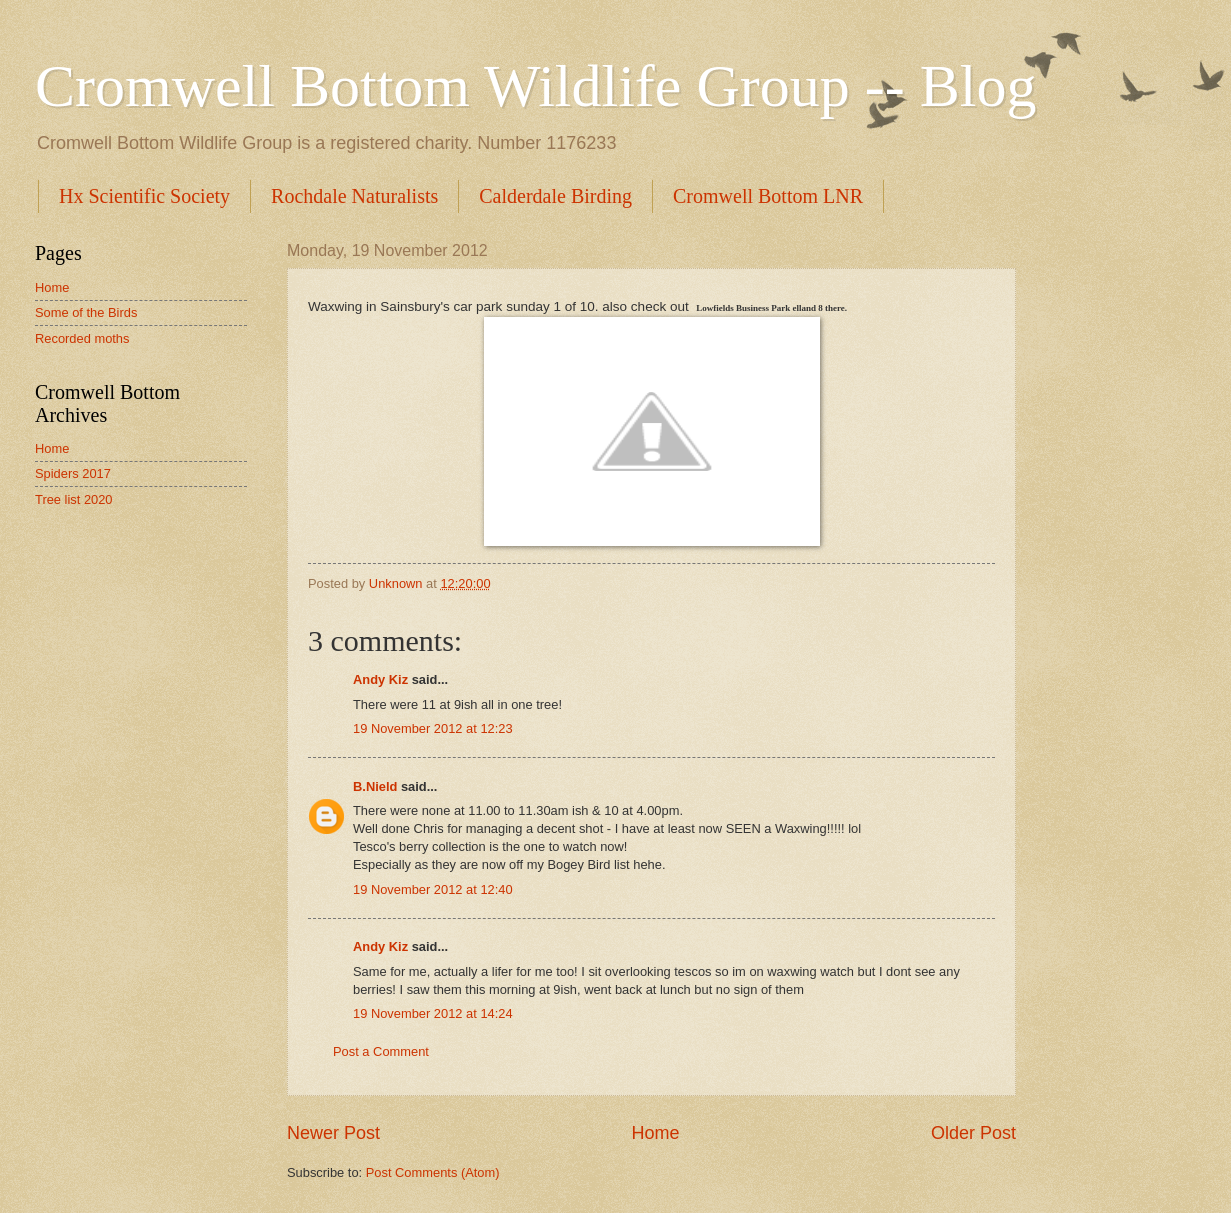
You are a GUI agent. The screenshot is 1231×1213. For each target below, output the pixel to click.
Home (655, 1133)
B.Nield (375, 786)
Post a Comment (381, 1051)
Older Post (973, 1133)
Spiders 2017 (73, 473)
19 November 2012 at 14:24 (433, 1013)
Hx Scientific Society (144, 196)
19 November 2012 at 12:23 (433, 728)
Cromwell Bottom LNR (768, 196)
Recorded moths (82, 338)
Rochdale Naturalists (354, 196)
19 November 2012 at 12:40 (433, 889)
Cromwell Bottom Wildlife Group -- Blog (535, 86)
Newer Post (333, 1133)
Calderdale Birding (555, 196)
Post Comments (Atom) (433, 1172)
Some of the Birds (86, 312)
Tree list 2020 (74, 499)
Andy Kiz (380, 679)
